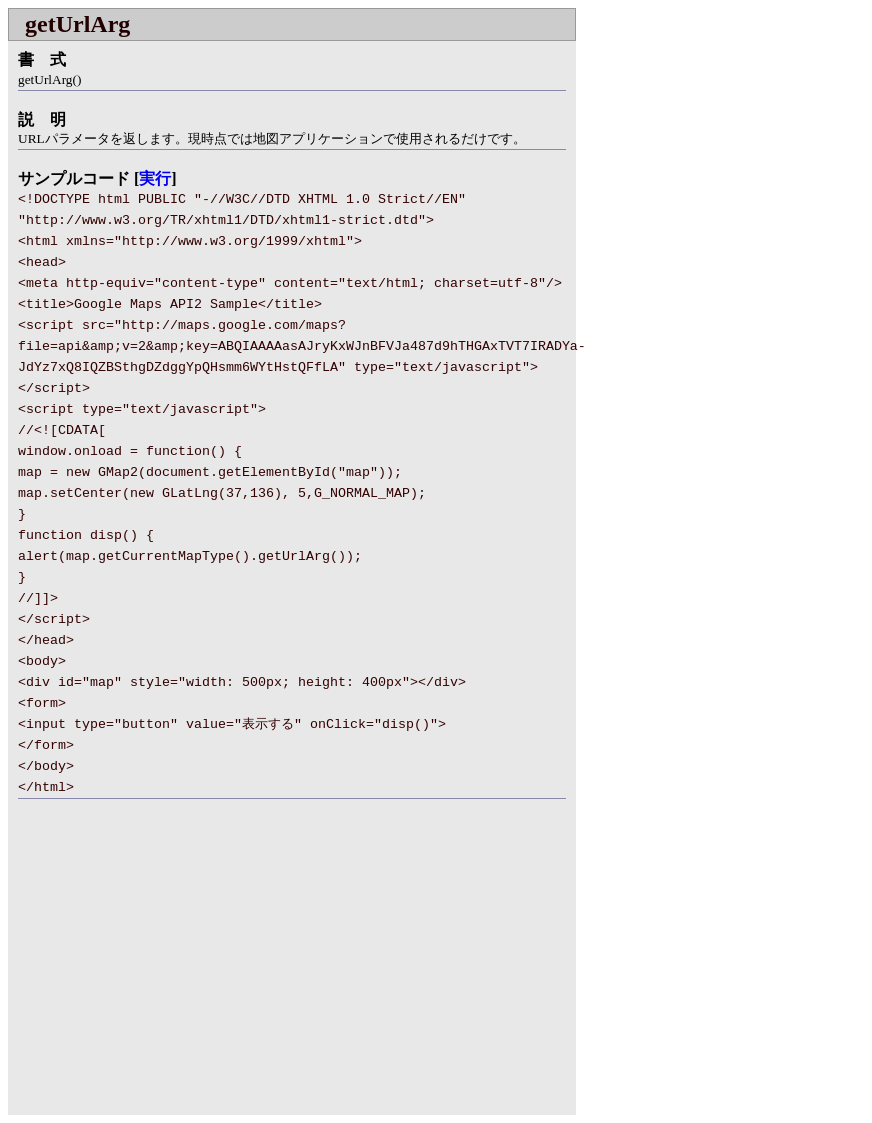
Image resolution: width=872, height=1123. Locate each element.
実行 (155, 178)
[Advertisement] (176, 969)
